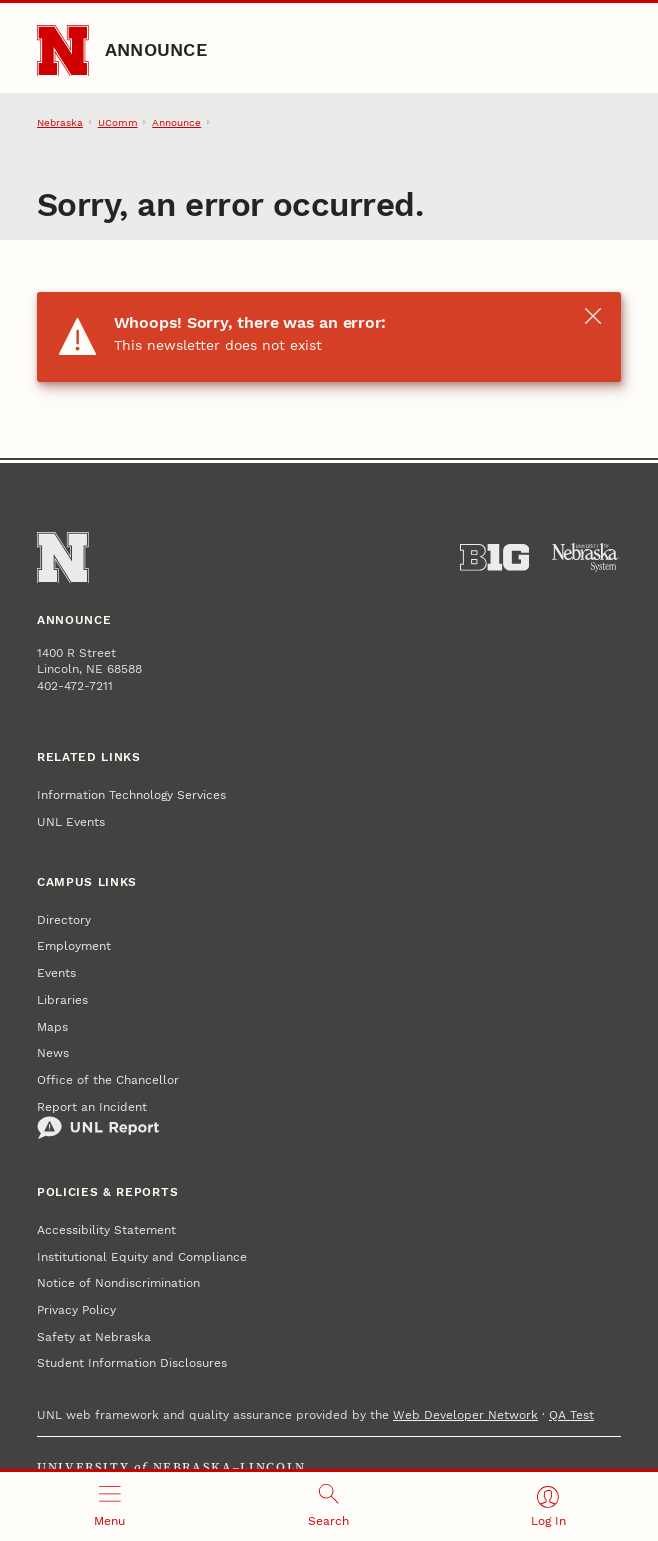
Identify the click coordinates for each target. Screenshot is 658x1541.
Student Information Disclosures (132, 1363)
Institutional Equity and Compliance (142, 1257)
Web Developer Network (465, 1415)
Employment (74, 946)
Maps (52, 1027)
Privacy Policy (76, 1310)
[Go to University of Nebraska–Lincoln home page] (63, 51)
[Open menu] (109, 1506)
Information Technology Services (131, 795)
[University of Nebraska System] (586, 557)
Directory (64, 920)
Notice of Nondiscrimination (118, 1283)
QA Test (571, 1415)
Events (56, 973)
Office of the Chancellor (108, 1080)
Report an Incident (98, 1120)
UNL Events (71, 822)
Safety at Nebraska (94, 1337)
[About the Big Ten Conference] (495, 557)
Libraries (62, 1000)
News (53, 1053)
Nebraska (60, 122)
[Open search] (328, 1506)
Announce (156, 49)
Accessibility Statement (106, 1230)
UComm (118, 122)
